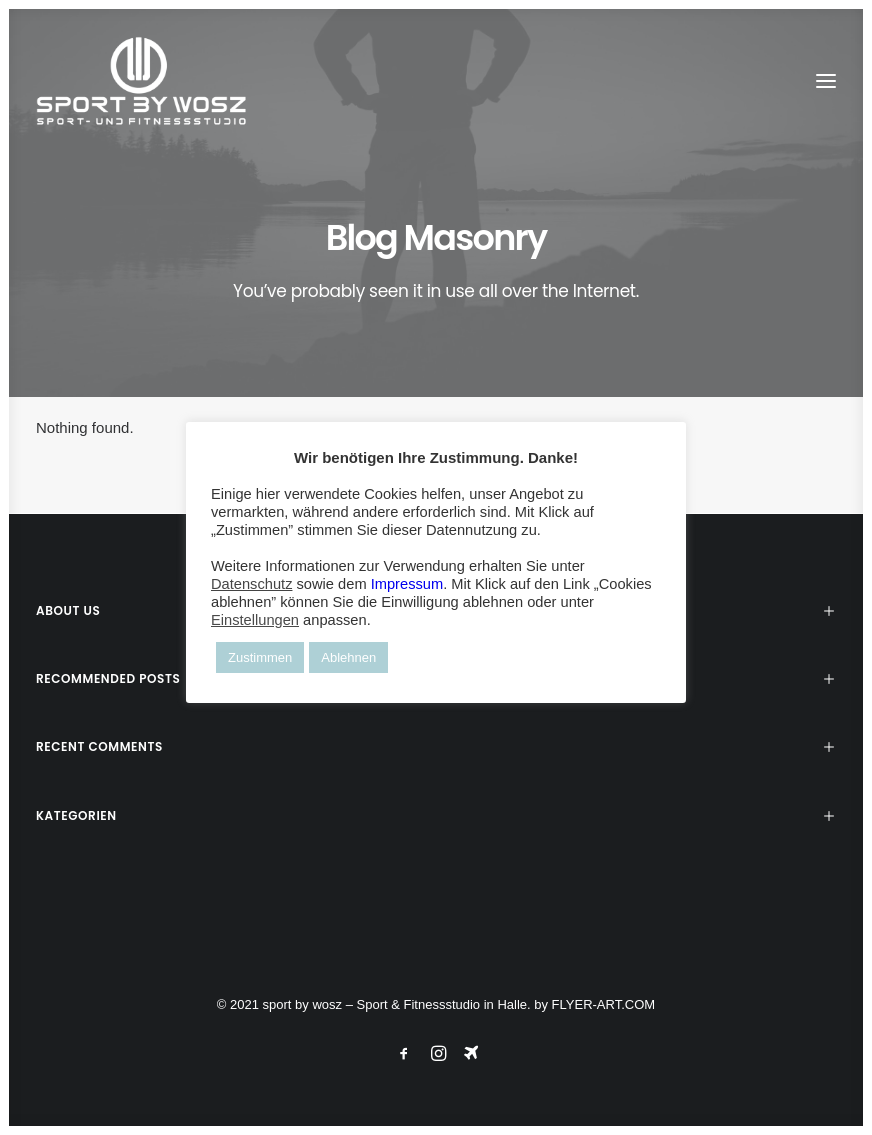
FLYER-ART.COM (604, 1004)
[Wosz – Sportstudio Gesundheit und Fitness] (152, 81)
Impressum (407, 584)
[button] (826, 81)
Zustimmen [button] (260, 657)
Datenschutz (251, 584)
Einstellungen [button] (255, 620)
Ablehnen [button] (348, 657)
